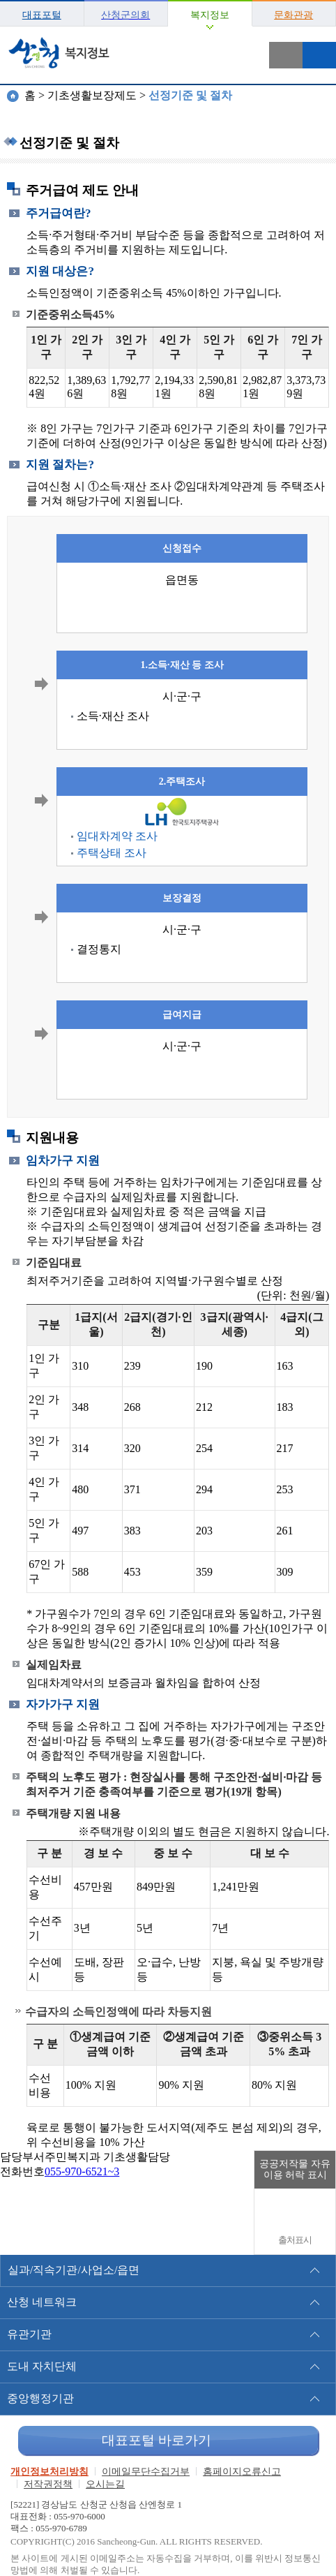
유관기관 (29, 2334)
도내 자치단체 (42, 2366)
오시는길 (105, 2484)
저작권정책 (48, 2484)
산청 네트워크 (42, 2302)
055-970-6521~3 (82, 2171)
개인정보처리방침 (49, 2471)
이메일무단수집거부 (146, 2471)
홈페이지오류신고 (242, 2471)
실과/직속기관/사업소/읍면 (73, 2270)
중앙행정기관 (40, 2398)
